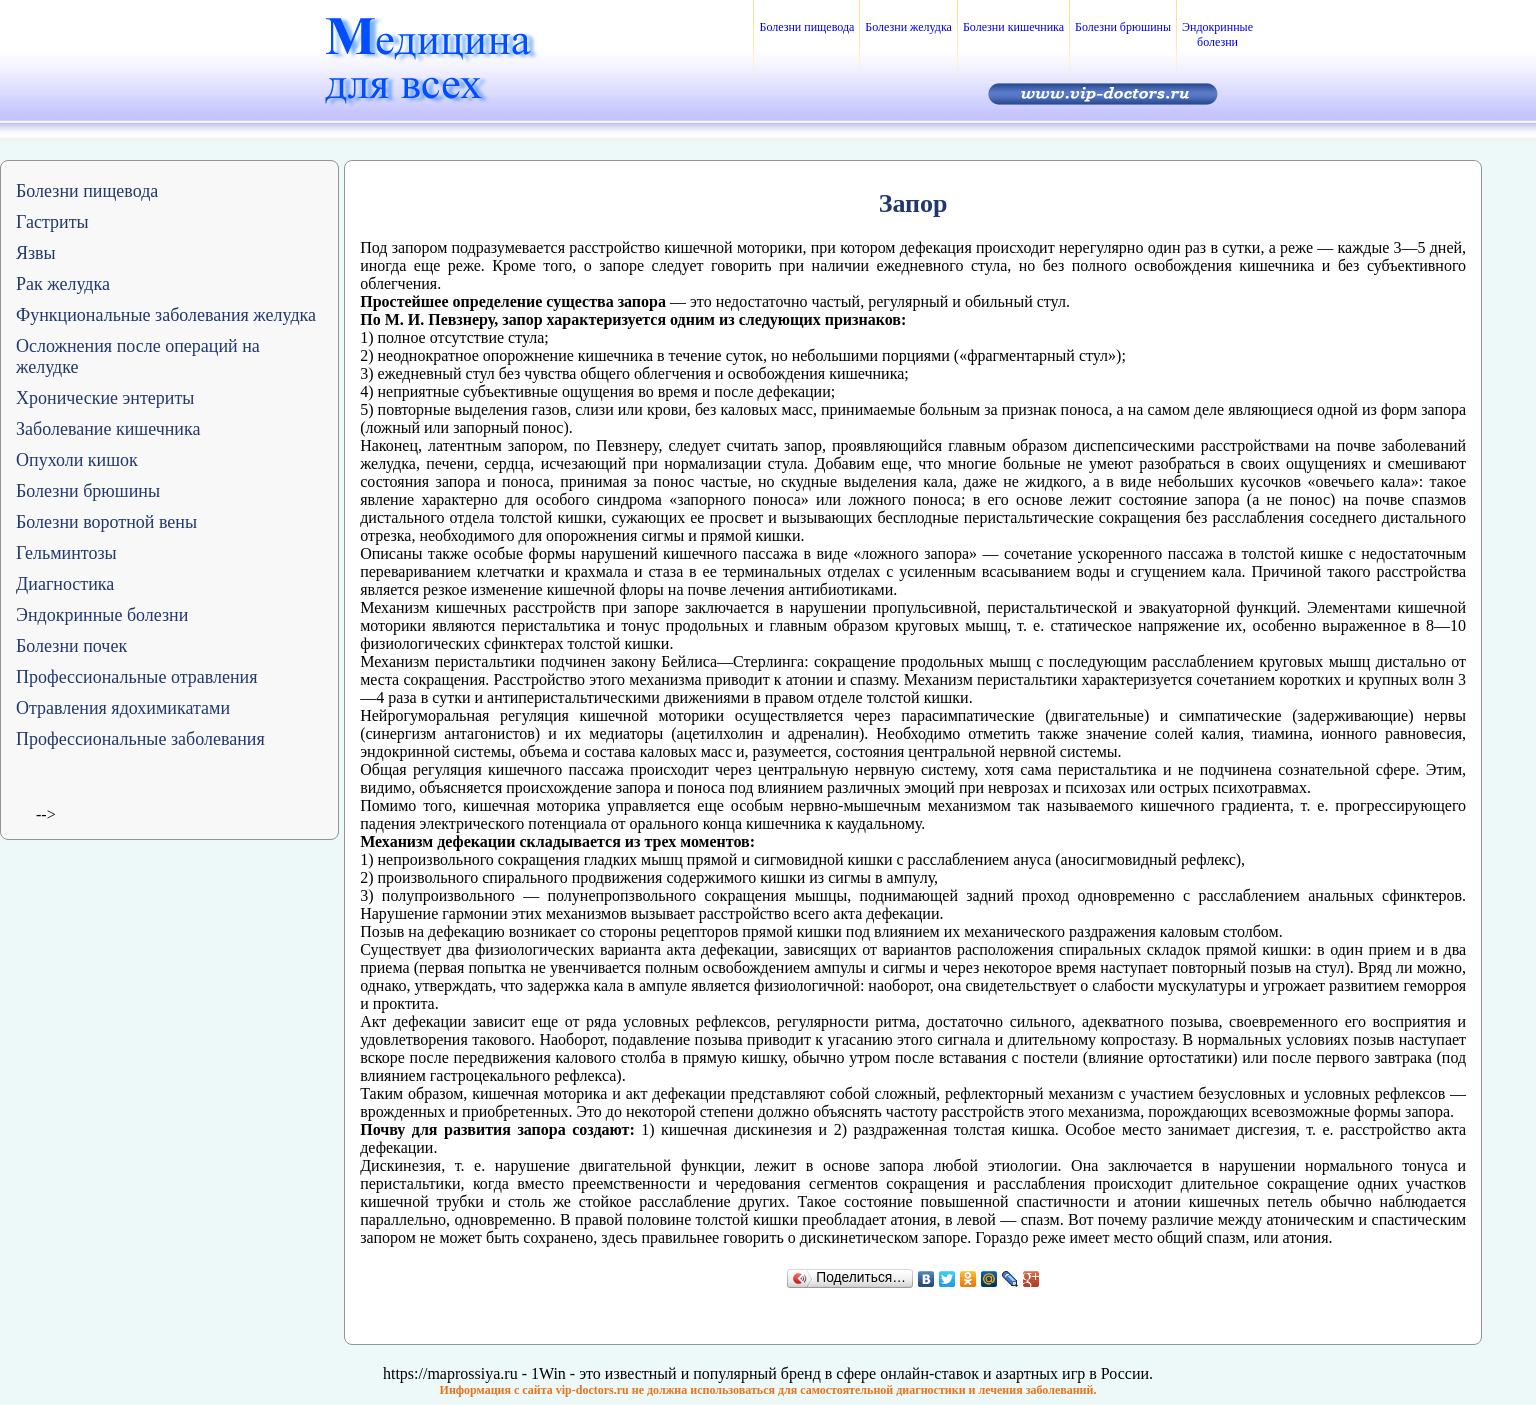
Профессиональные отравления (137, 677)
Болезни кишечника (1013, 27)
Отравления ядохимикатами (123, 708)
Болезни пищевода (806, 27)
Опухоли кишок (77, 460)
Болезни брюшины (1123, 27)
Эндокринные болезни (1217, 34)
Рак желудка (63, 284)
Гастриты (52, 222)
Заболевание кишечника (108, 429)
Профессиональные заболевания (140, 739)
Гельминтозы (66, 553)
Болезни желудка (908, 27)
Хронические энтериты (105, 398)
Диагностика (65, 584)
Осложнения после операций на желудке (138, 356)
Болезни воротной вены (106, 522)
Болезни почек (71, 646)
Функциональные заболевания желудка (166, 315)
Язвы (36, 253)
